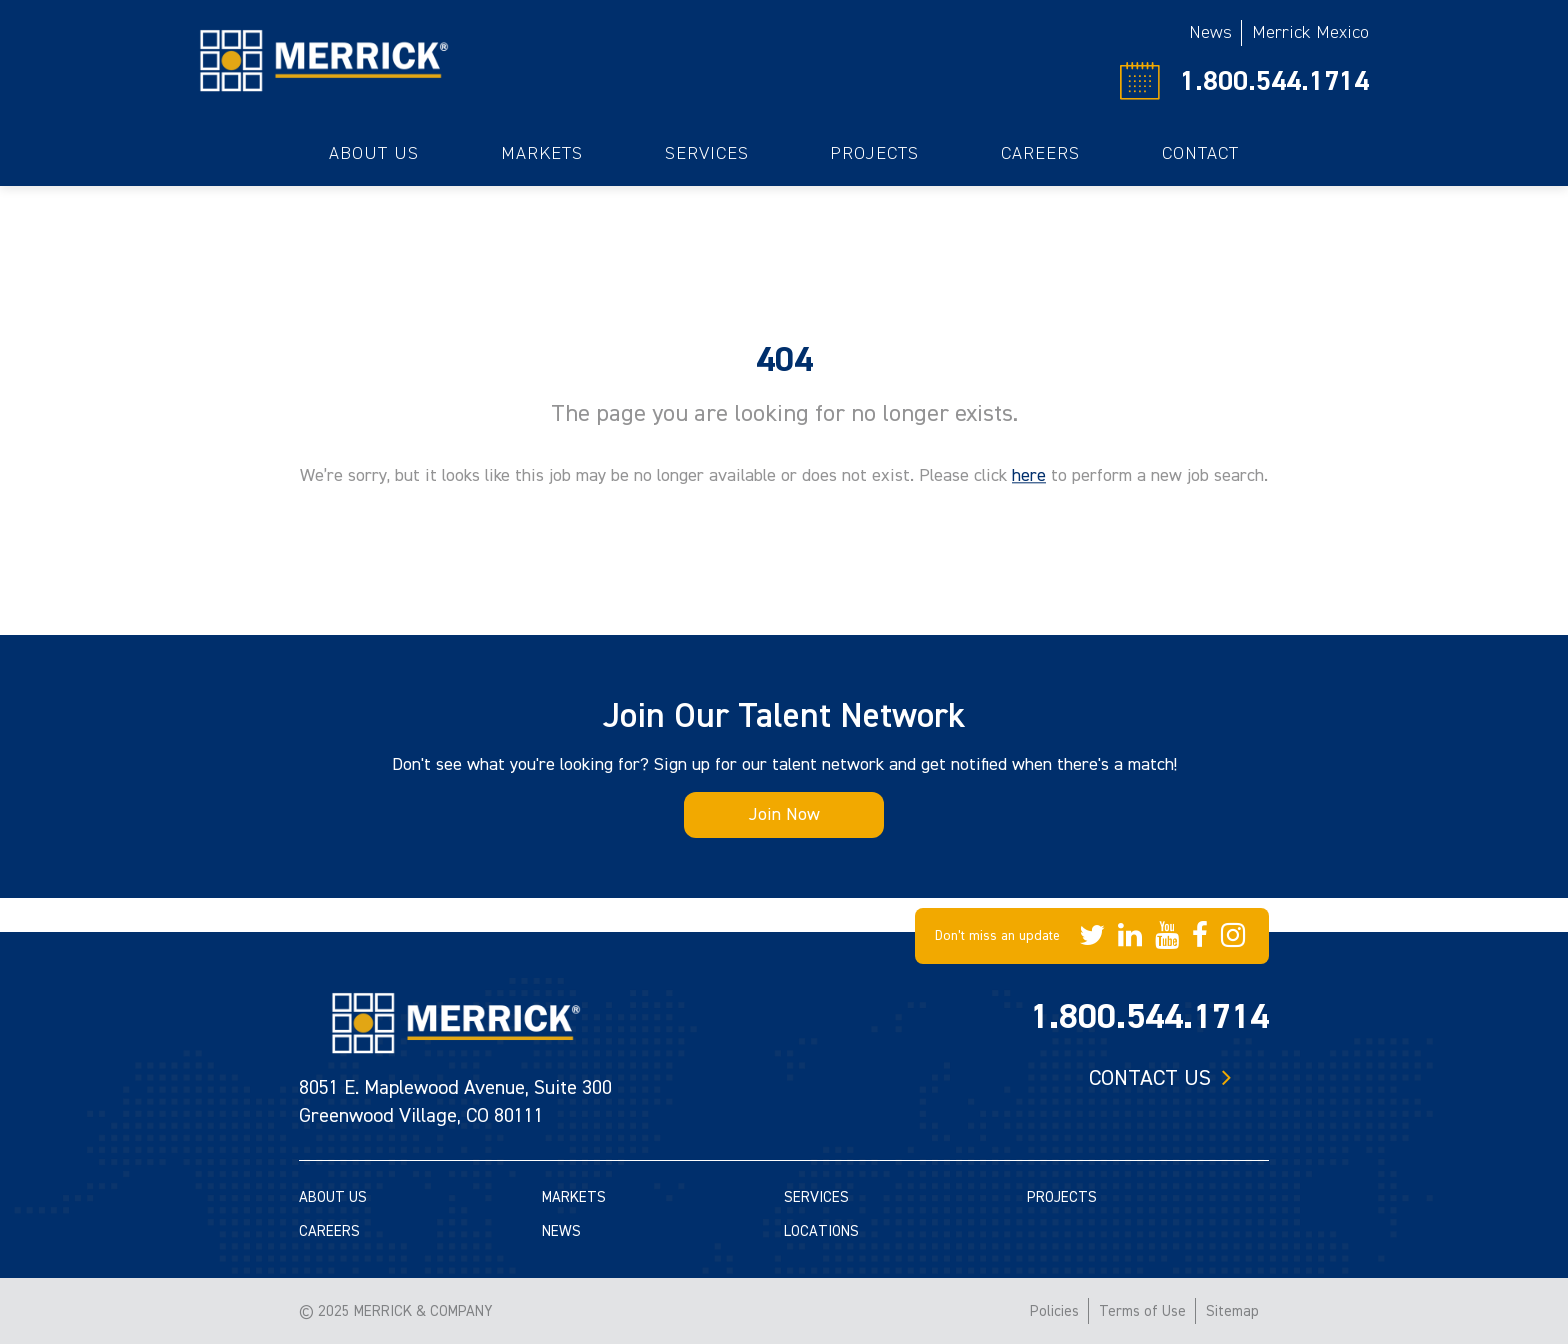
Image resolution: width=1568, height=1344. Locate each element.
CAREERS (329, 1231)
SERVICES (816, 1197)
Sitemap (1232, 1311)
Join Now (784, 814)
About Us (374, 153)
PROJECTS (1062, 1197)
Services (707, 153)
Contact (1200, 153)
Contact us (1150, 1078)
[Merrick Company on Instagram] (1233, 936)
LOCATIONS (821, 1231)
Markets (542, 153)
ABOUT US (333, 1197)
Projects (874, 153)
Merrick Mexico (1310, 32)
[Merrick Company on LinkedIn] (1130, 936)
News (1210, 32)
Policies (1054, 1311)
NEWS (561, 1231)
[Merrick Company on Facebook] (1200, 936)
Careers (1040, 153)
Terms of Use (1142, 1311)
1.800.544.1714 (1274, 81)
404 (784, 360)
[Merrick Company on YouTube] (1167, 936)
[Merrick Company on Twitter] (1092, 936)
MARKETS (574, 1197)
